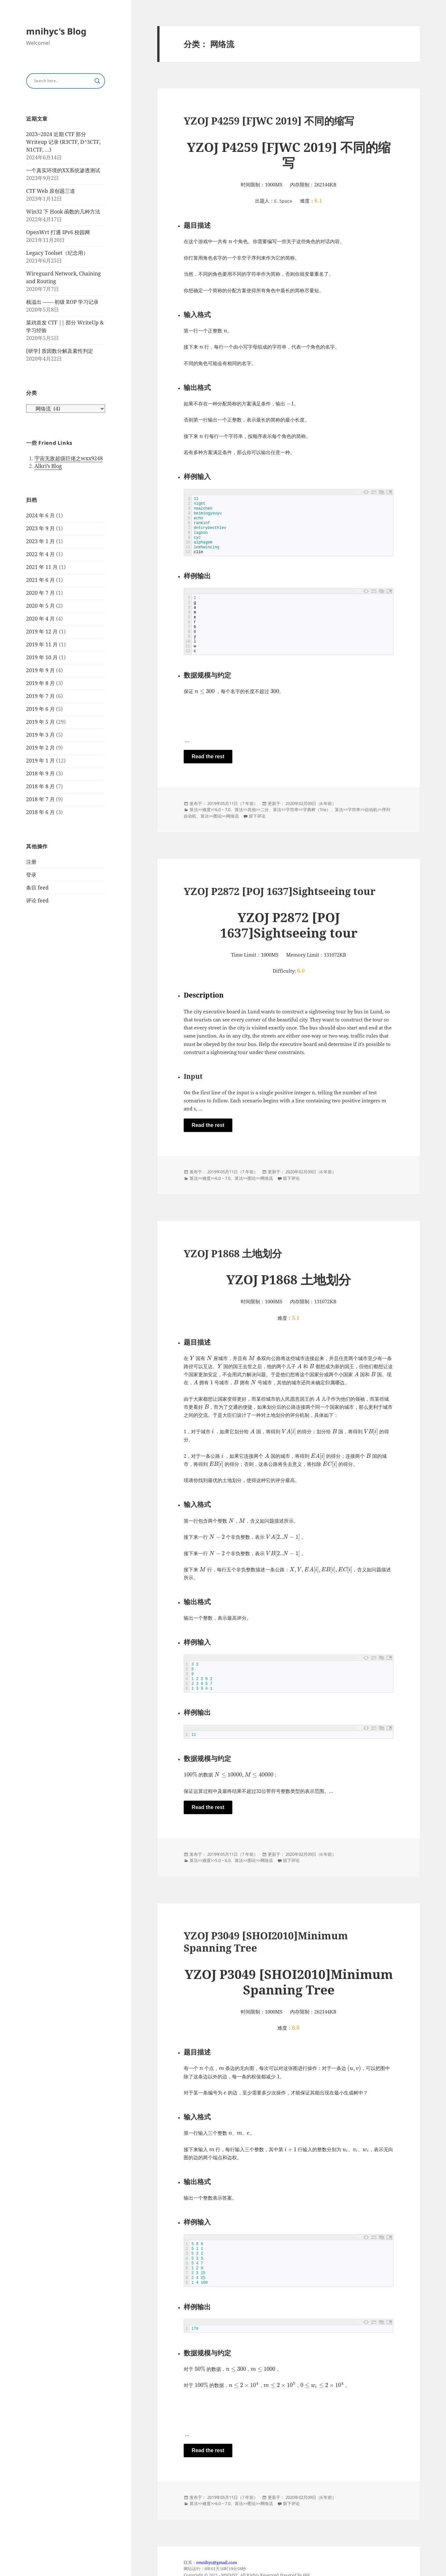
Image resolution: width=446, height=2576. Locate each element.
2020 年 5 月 (40, 605)
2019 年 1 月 (40, 760)
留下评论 (257, 816)
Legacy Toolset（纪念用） (57, 252)
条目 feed (37, 887)
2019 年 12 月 (42, 631)
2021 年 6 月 (40, 579)
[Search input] (62, 80)
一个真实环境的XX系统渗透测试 (63, 170)
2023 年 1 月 (40, 541)
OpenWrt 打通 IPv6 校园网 (58, 232)
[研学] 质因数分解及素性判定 (59, 350)
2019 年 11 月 (42, 644)
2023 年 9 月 (40, 528)
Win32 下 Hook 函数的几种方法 (63, 211)
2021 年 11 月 (42, 567)
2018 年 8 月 (40, 786)
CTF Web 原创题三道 (50, 190)
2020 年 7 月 (40, 592)
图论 (217, 816)
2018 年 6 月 (40, 812)
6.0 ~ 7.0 (222, 810)
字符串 (292, 810)
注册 (31, 861)
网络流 (232, 816)
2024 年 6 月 (40, 515)
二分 (264, 810)
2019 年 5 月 (40, 721)
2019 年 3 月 (40, 734)
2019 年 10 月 (42, 657)
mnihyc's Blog (56, 31)
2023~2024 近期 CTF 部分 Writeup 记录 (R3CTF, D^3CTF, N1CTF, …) (63, 142)
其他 (251, 810)
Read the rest (208, 756)
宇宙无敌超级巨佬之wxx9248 (68, 458)
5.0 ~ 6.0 (222, 1861)
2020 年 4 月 (40, 618)
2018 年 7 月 (40, 799)
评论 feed (37, 900)
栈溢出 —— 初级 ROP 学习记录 (62, 301)
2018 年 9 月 (40, 773)
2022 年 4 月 (40, 554)
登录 (31, 874)
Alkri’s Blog (48, 466)
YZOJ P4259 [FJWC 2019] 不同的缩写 (269, 120)
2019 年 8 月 (40, 683)
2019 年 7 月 (40, 696)
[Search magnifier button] (97, 80)
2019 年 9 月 (40, 670)
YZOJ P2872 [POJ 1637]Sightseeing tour (279, 891)
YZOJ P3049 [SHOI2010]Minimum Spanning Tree (266, 1942)
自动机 (371, 810)
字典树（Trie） (317, 810)
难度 (206, 810)
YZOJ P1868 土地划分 (233, 1253)
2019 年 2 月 (40, 747)
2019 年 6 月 (40, 708)
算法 (193, 810)
